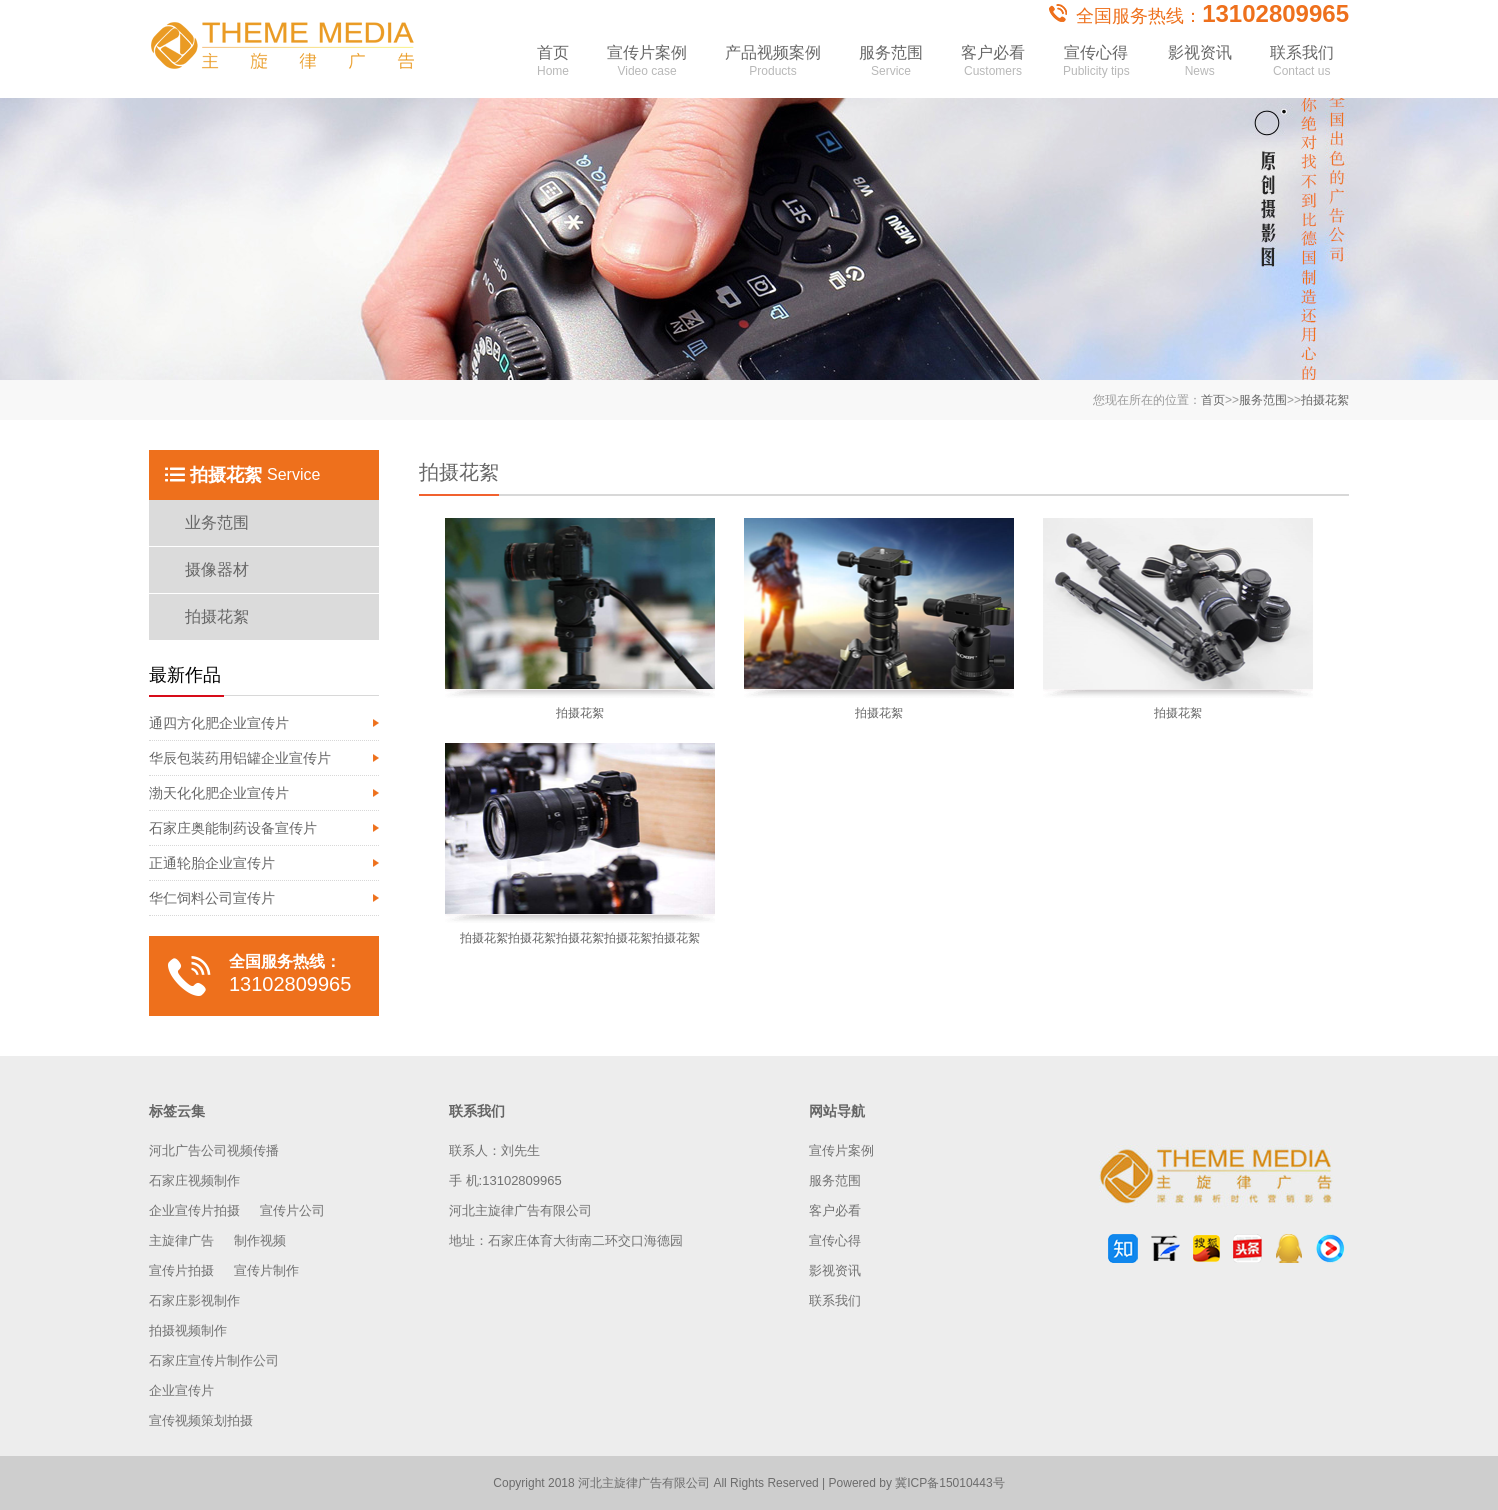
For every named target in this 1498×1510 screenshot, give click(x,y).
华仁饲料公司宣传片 (212, 898)
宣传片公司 (292, 1210)
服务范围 (891, 68)
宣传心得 (1096, 68)
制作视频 (260, 1240)
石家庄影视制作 (194, 1300)
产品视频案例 (773, 68)
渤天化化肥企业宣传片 (219, 793)
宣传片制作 (266, 1270)
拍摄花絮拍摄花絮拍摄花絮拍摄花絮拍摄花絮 (580, 937)
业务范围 (217, 522)
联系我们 (1302, 68)
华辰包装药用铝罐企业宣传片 (240, 758)
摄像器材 (217, 569)
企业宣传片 (181, 1390)
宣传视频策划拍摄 (201, 1420)
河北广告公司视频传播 (214, 1150)
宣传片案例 (647, 68)
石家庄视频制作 (194, 1180)
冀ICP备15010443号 (949, 1483)
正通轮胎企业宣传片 (212, 863)
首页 (553, 68)
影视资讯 (1200, 68)
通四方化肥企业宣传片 (219, 723)
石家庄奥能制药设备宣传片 (233, 828)
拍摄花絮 (1325, 400)
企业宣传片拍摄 (194, 1210)
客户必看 (993, 68)
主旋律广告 (181, 1240)
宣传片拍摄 (181, 1270)
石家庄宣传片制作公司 (214, 1360)
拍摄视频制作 (188, 1330)
